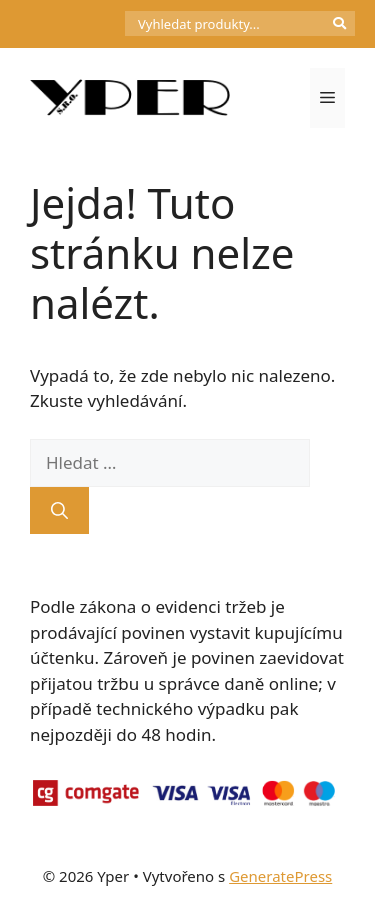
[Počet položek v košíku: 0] (91, 24)
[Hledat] (59, 511)
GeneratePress (280, 876)
